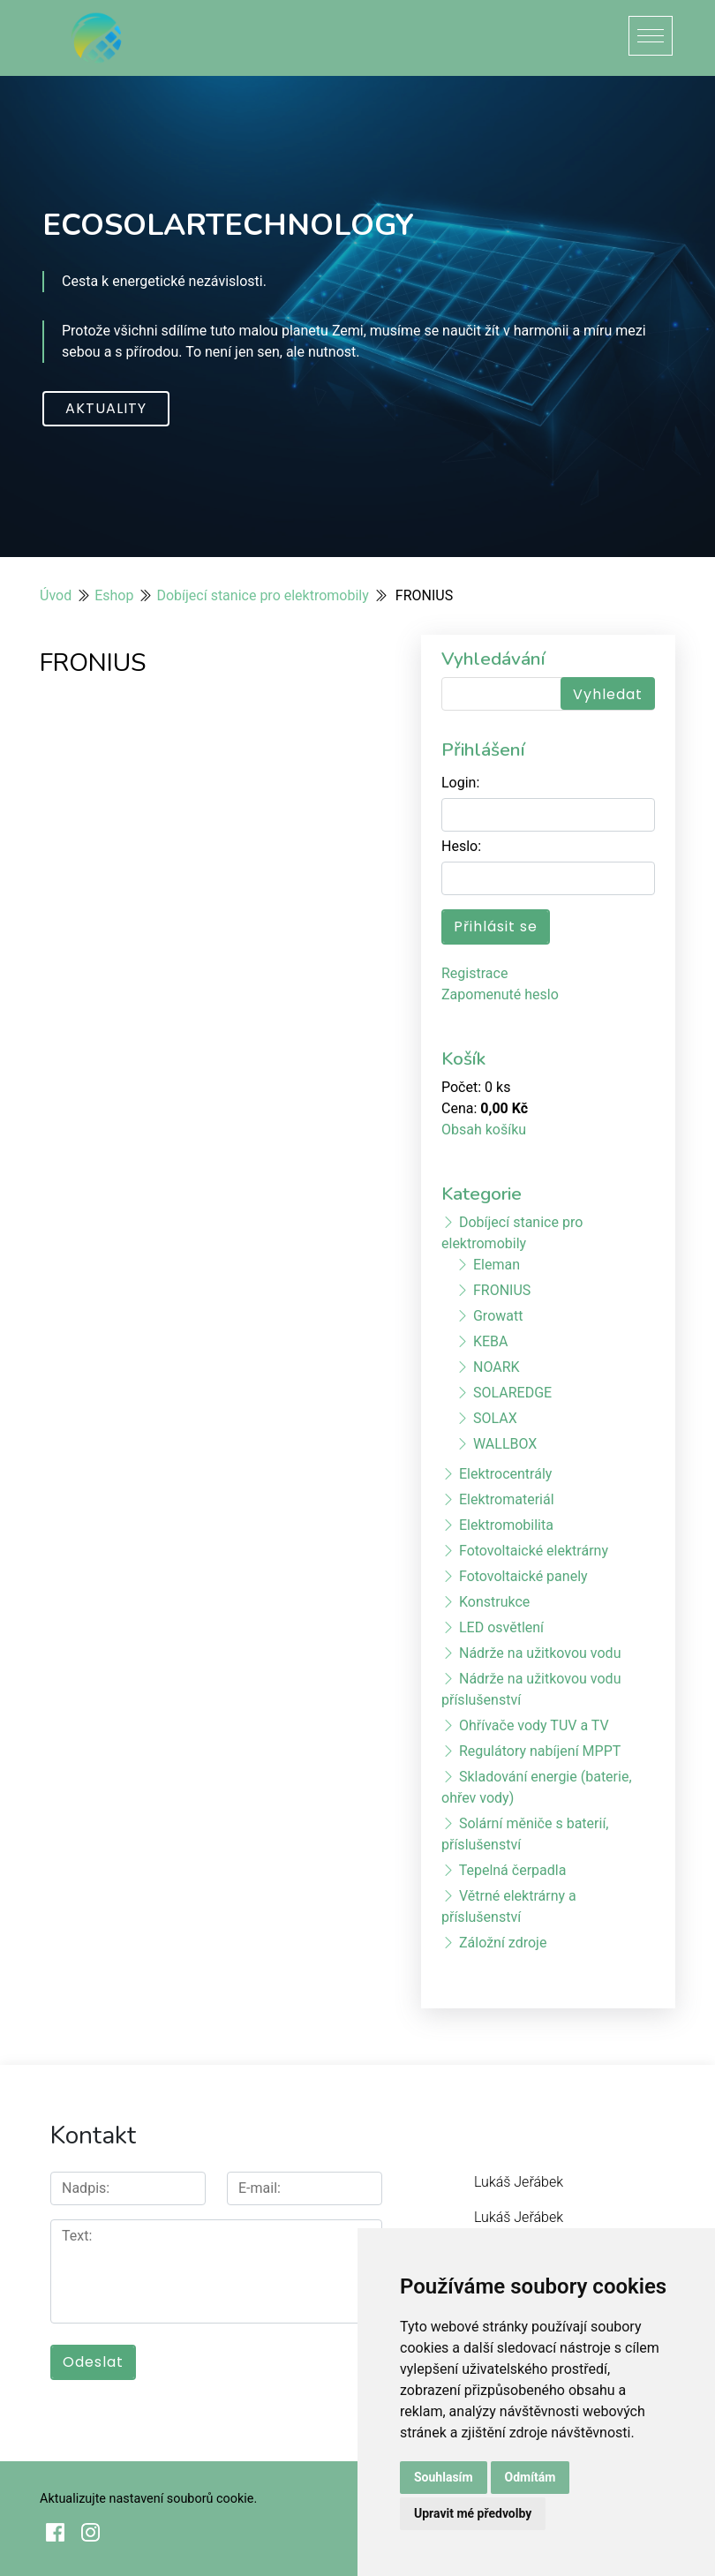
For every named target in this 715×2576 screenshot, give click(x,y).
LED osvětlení (501, 1627)
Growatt (498, 1315)
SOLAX (495, 1418)
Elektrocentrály (505, 1473)
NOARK (496, 1367)
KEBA (490, 1341)
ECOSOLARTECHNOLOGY (228, 224)
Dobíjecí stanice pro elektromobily (262, 595)
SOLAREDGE (512, 1392)
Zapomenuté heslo (500, 994)
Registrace (474, 973)
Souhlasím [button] (443, 2477)
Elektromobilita (506, 1525)
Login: (460, 782)
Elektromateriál (506, 1499)
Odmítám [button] (530, 2477)
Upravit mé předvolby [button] (472, 2513)
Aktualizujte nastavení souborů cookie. (148, 2498)
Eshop (113, 595)
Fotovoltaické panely (523, 1576)
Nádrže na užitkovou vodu (540, 1653)
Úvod (56, 595)
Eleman (496, 1264)
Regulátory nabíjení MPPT (540, 1751)
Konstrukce (494, 1601)
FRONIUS (502, 1290)
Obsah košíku (483, 1129)
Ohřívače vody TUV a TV (534, 1725)
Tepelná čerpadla (513, 1870)
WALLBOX (505, 1443)
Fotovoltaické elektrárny (533, 1550)
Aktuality (106, 408)
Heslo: (461, 846)
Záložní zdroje (502, 1942)
